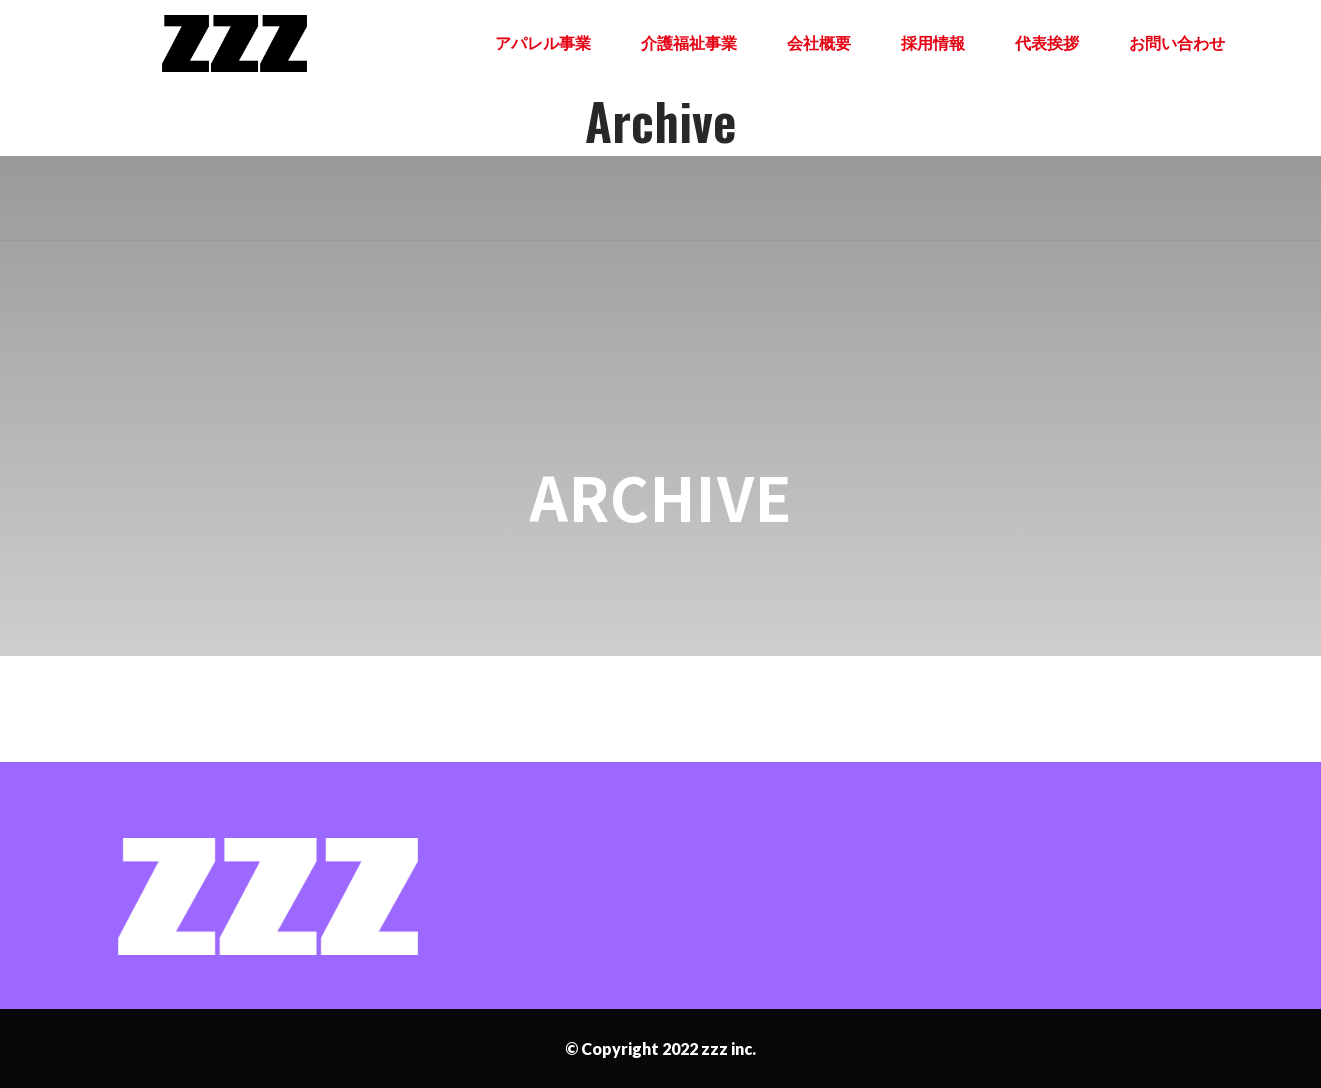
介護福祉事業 (689, 42)
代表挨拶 (1047, 42)
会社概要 (819, 42)
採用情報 (933, 42)
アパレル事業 (543, 42)
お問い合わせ (1177, 42)
